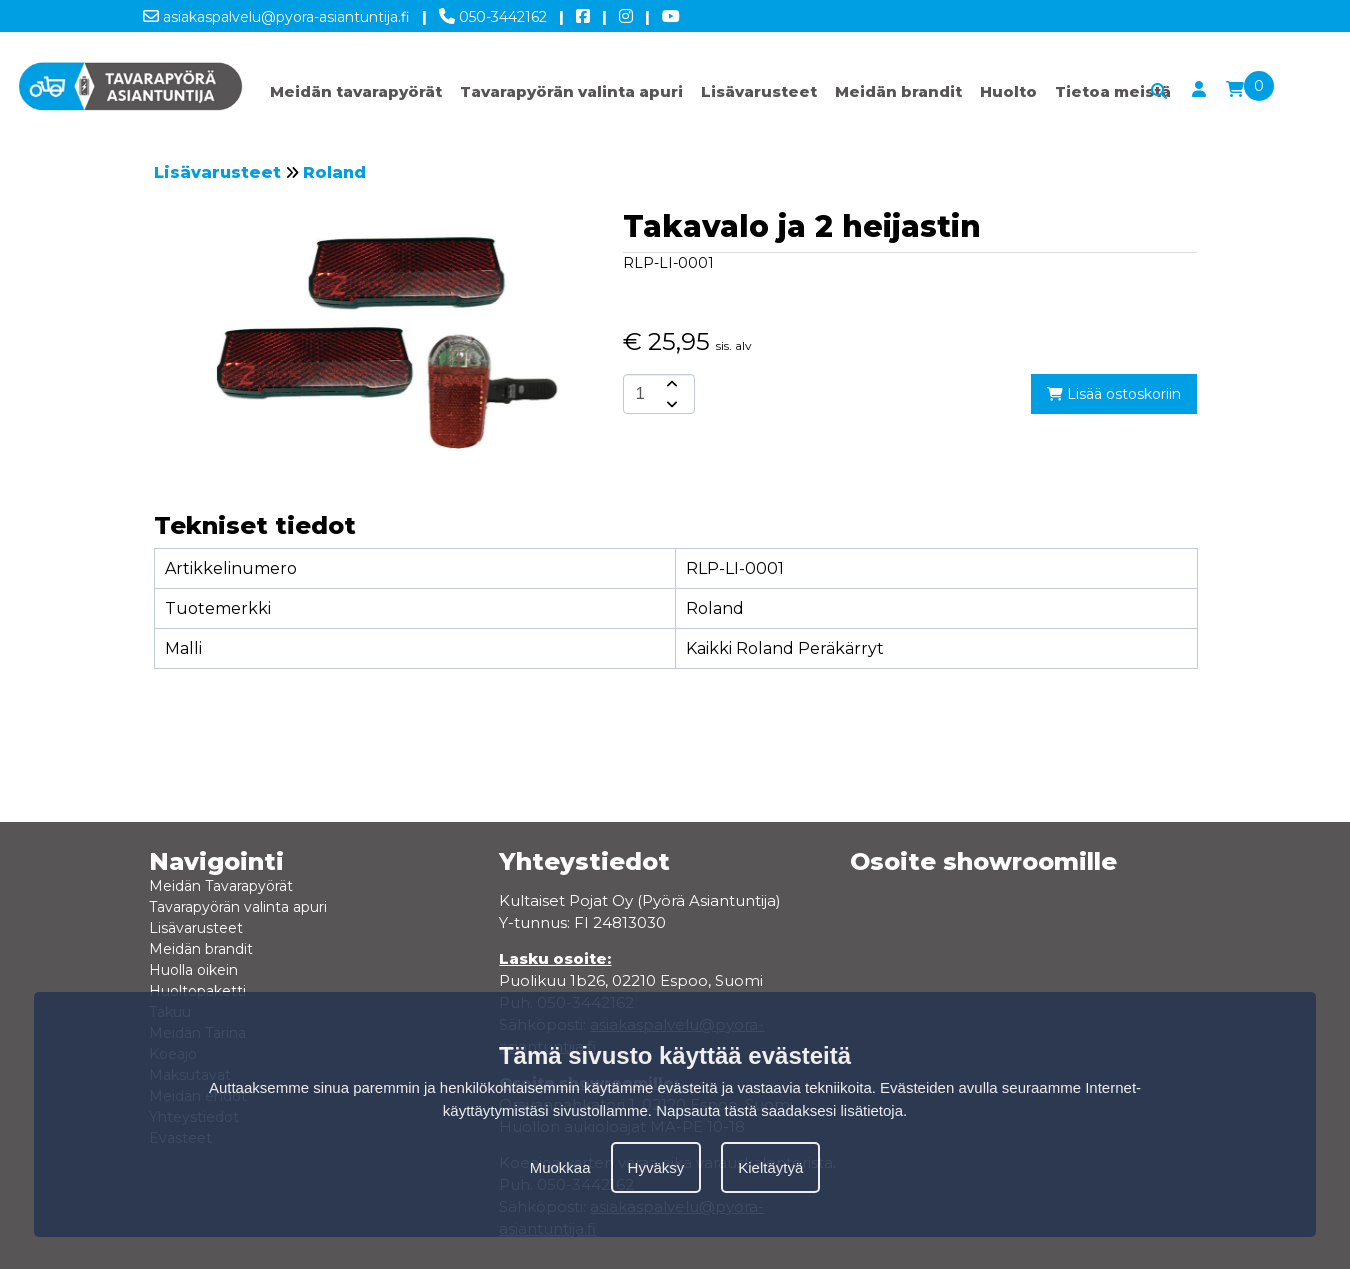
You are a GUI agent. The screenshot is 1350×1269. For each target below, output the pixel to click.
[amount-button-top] (670, 384)
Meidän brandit (898, 91)
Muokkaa (560, 1167)
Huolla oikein (193, 970)
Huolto (1008, 91)
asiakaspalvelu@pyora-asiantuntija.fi (276, 13)
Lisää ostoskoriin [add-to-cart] (1114, 394)
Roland (334, 172)
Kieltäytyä (770, 1167)
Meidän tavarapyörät (356, 91)
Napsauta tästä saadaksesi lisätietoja (779, 1110)
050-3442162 (493, 13)
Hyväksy (656, 1167)
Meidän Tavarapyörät (221, 886)
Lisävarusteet (759, 91)
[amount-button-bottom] (670, 404)
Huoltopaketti (197, 991)
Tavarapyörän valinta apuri (571, 91)
